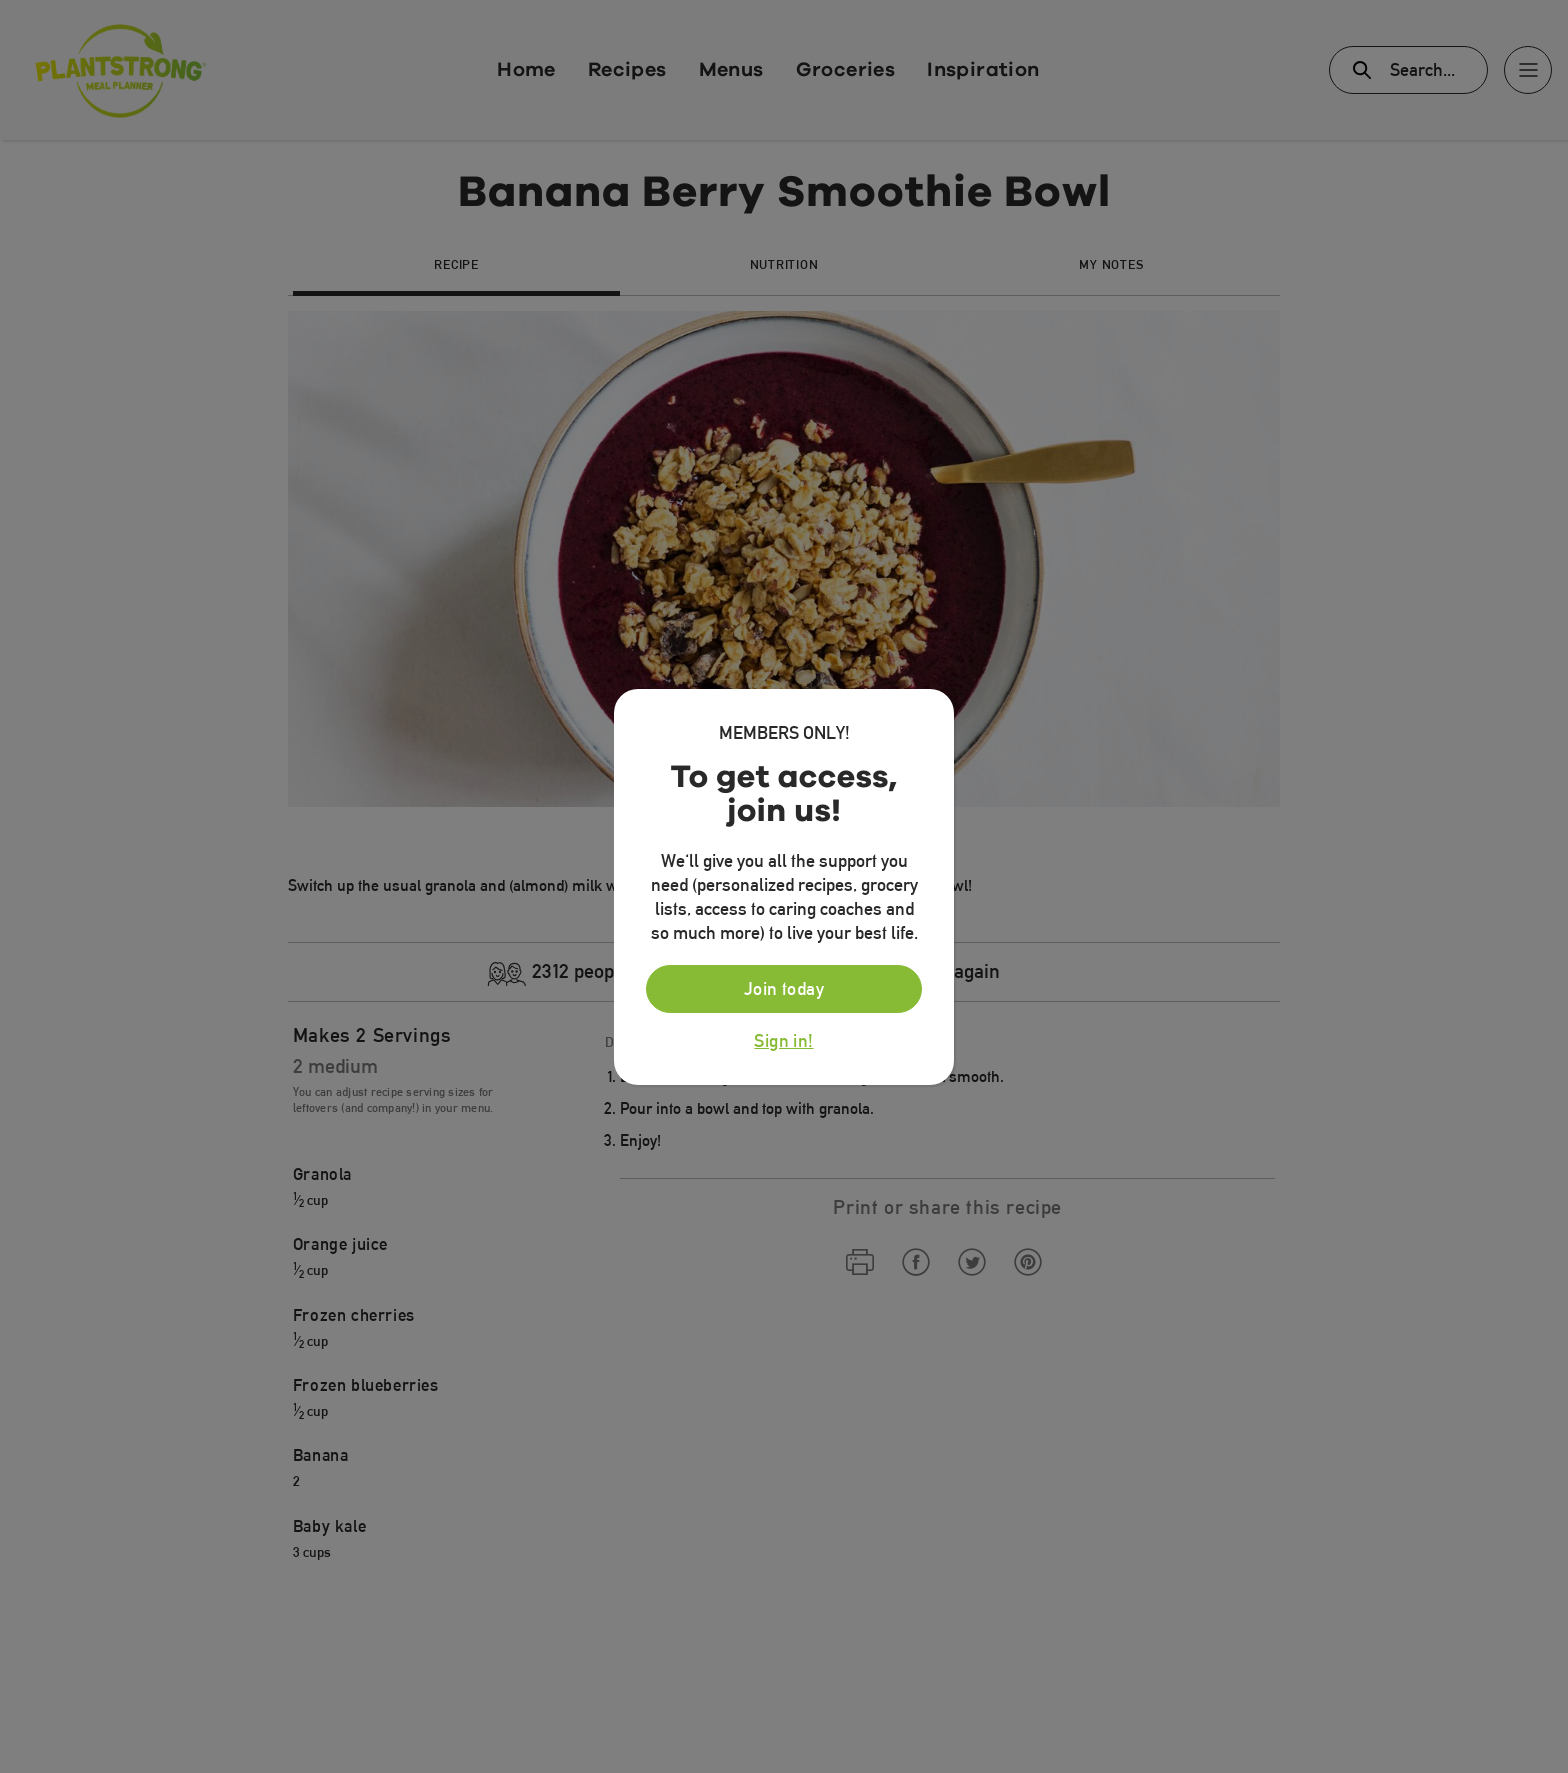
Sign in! (783, 1041)
